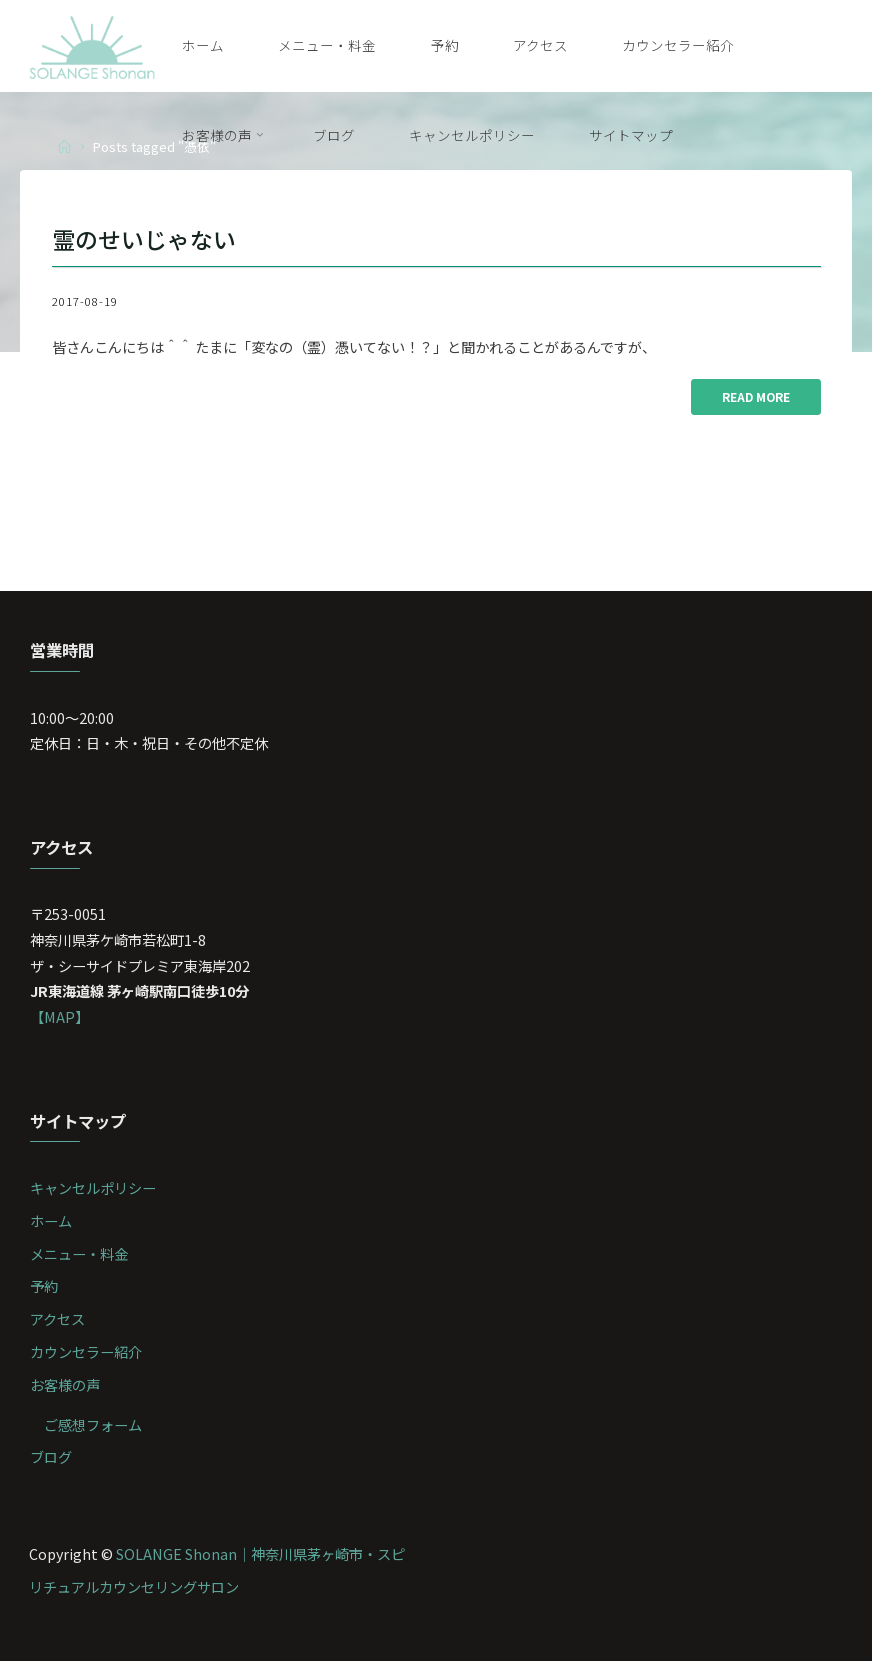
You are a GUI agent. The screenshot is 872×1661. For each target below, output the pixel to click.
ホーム (51, 1220)
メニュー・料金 (79, 1253)
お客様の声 (65, 1384)
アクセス (57, 1318)
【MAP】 (59, 1016)
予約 (44, 1285)
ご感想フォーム (93, 1424)
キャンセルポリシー (93, 1187)
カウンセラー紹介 (86, 1351)
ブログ (51, 1456)
